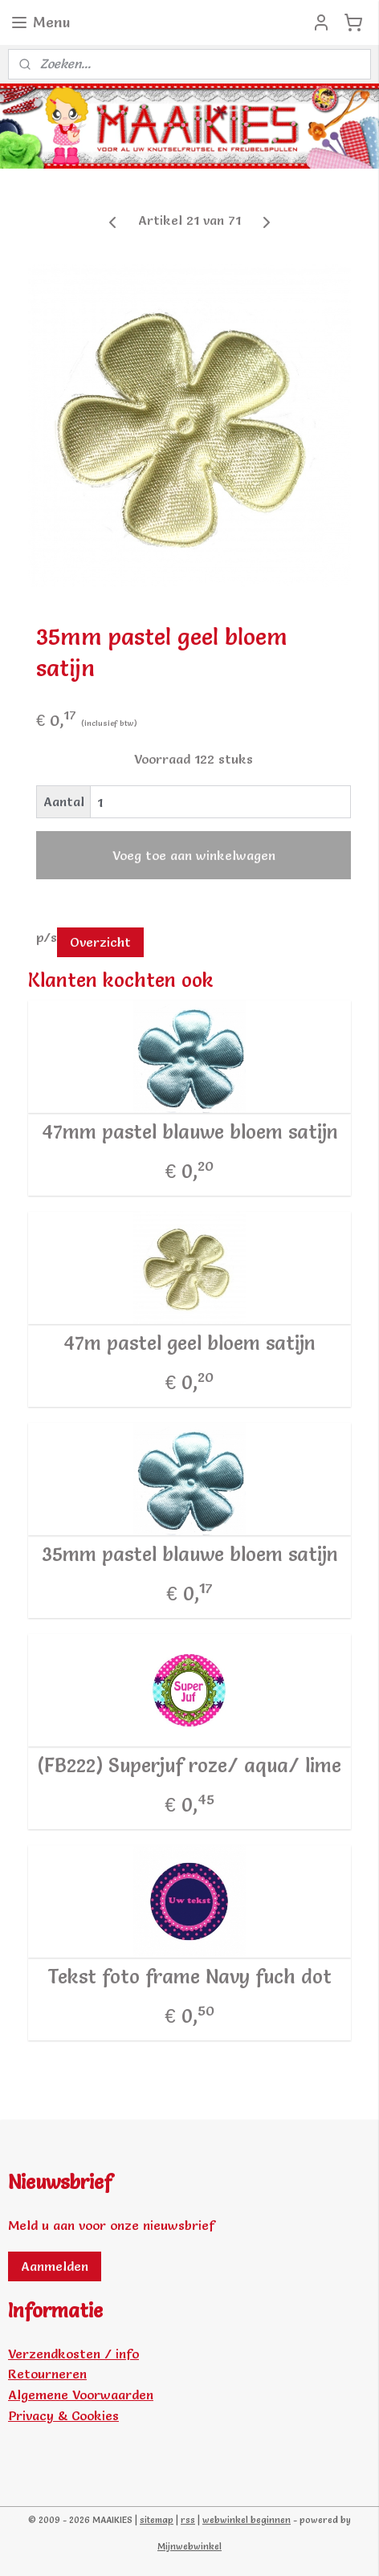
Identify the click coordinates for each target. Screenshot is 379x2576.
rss (188, 2519)
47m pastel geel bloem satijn (189, 1343)
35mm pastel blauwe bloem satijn (190, 1554)
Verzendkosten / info (73, 2354)
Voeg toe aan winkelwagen (193, 856)
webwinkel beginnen (246, 2519)
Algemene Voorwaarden (80, 2394)
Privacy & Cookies (63, 2415)
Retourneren (47, 2374)
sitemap (156, 2519)
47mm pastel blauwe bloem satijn (190, 1132)
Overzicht (100, 943)
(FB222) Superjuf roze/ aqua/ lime (189, 1766)
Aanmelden (54, 2266)
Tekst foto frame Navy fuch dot (189, 1977)
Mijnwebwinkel (189, 2546)
